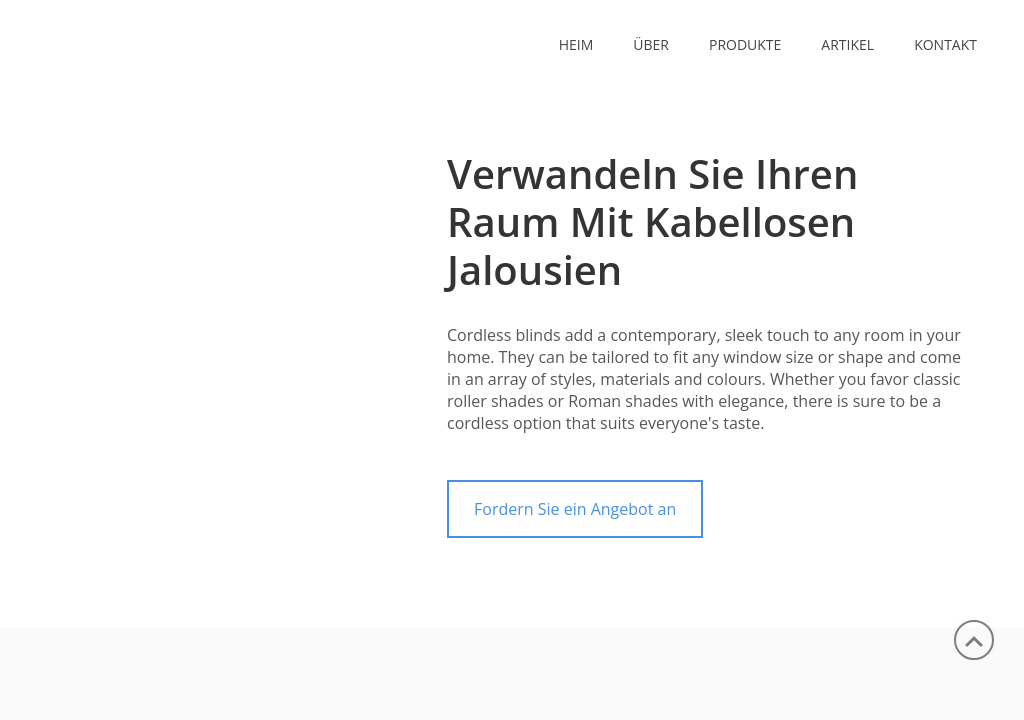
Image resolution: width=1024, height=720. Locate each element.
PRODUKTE (745, 44)
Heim (576, 44)
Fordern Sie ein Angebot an (575, 509)
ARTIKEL (847, 44)
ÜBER (651, 44)
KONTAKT (945, 44)
